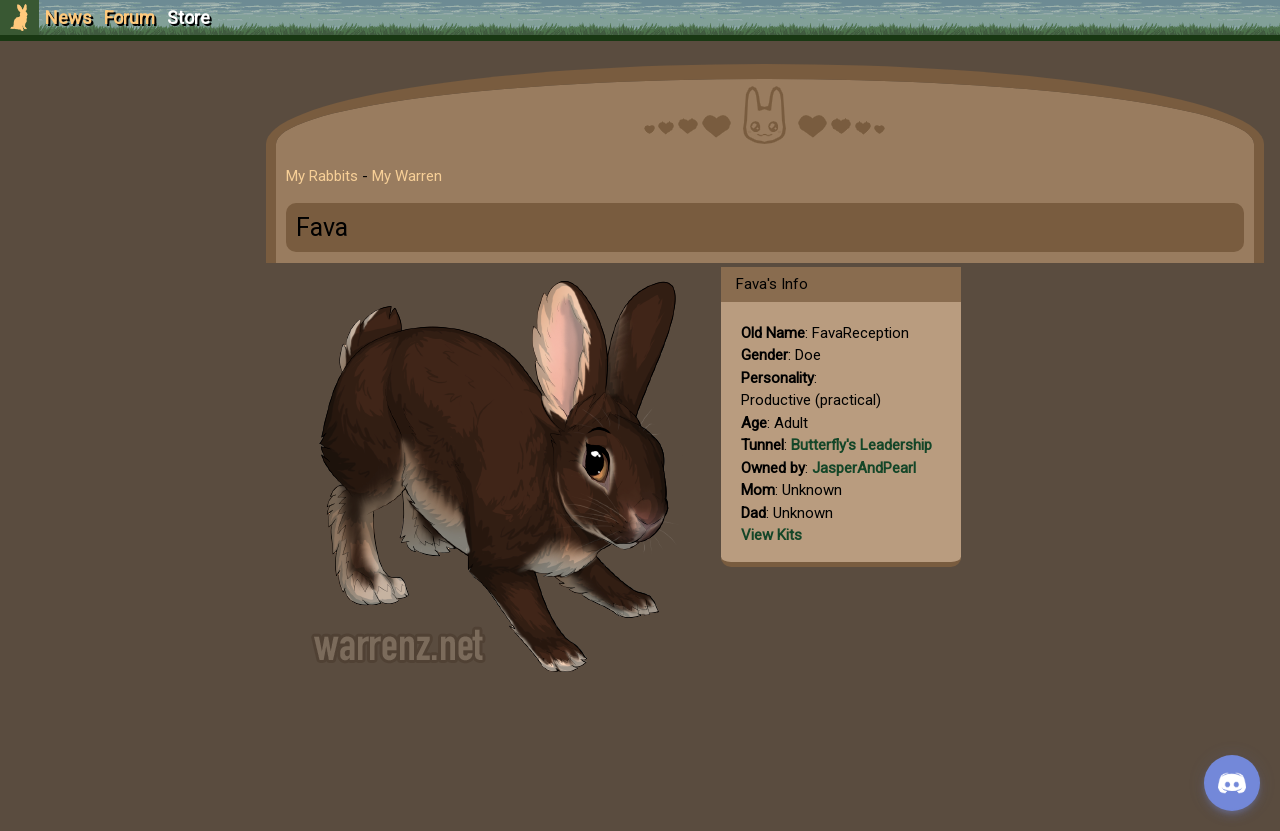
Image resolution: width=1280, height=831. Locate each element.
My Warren (407, 176)
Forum (129, 17)
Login (121, 165)
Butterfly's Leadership (861, 445)
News (68, 17)
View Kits (771, 535)
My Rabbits (322, 176)
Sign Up (122, 128)
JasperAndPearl (864, 468)
